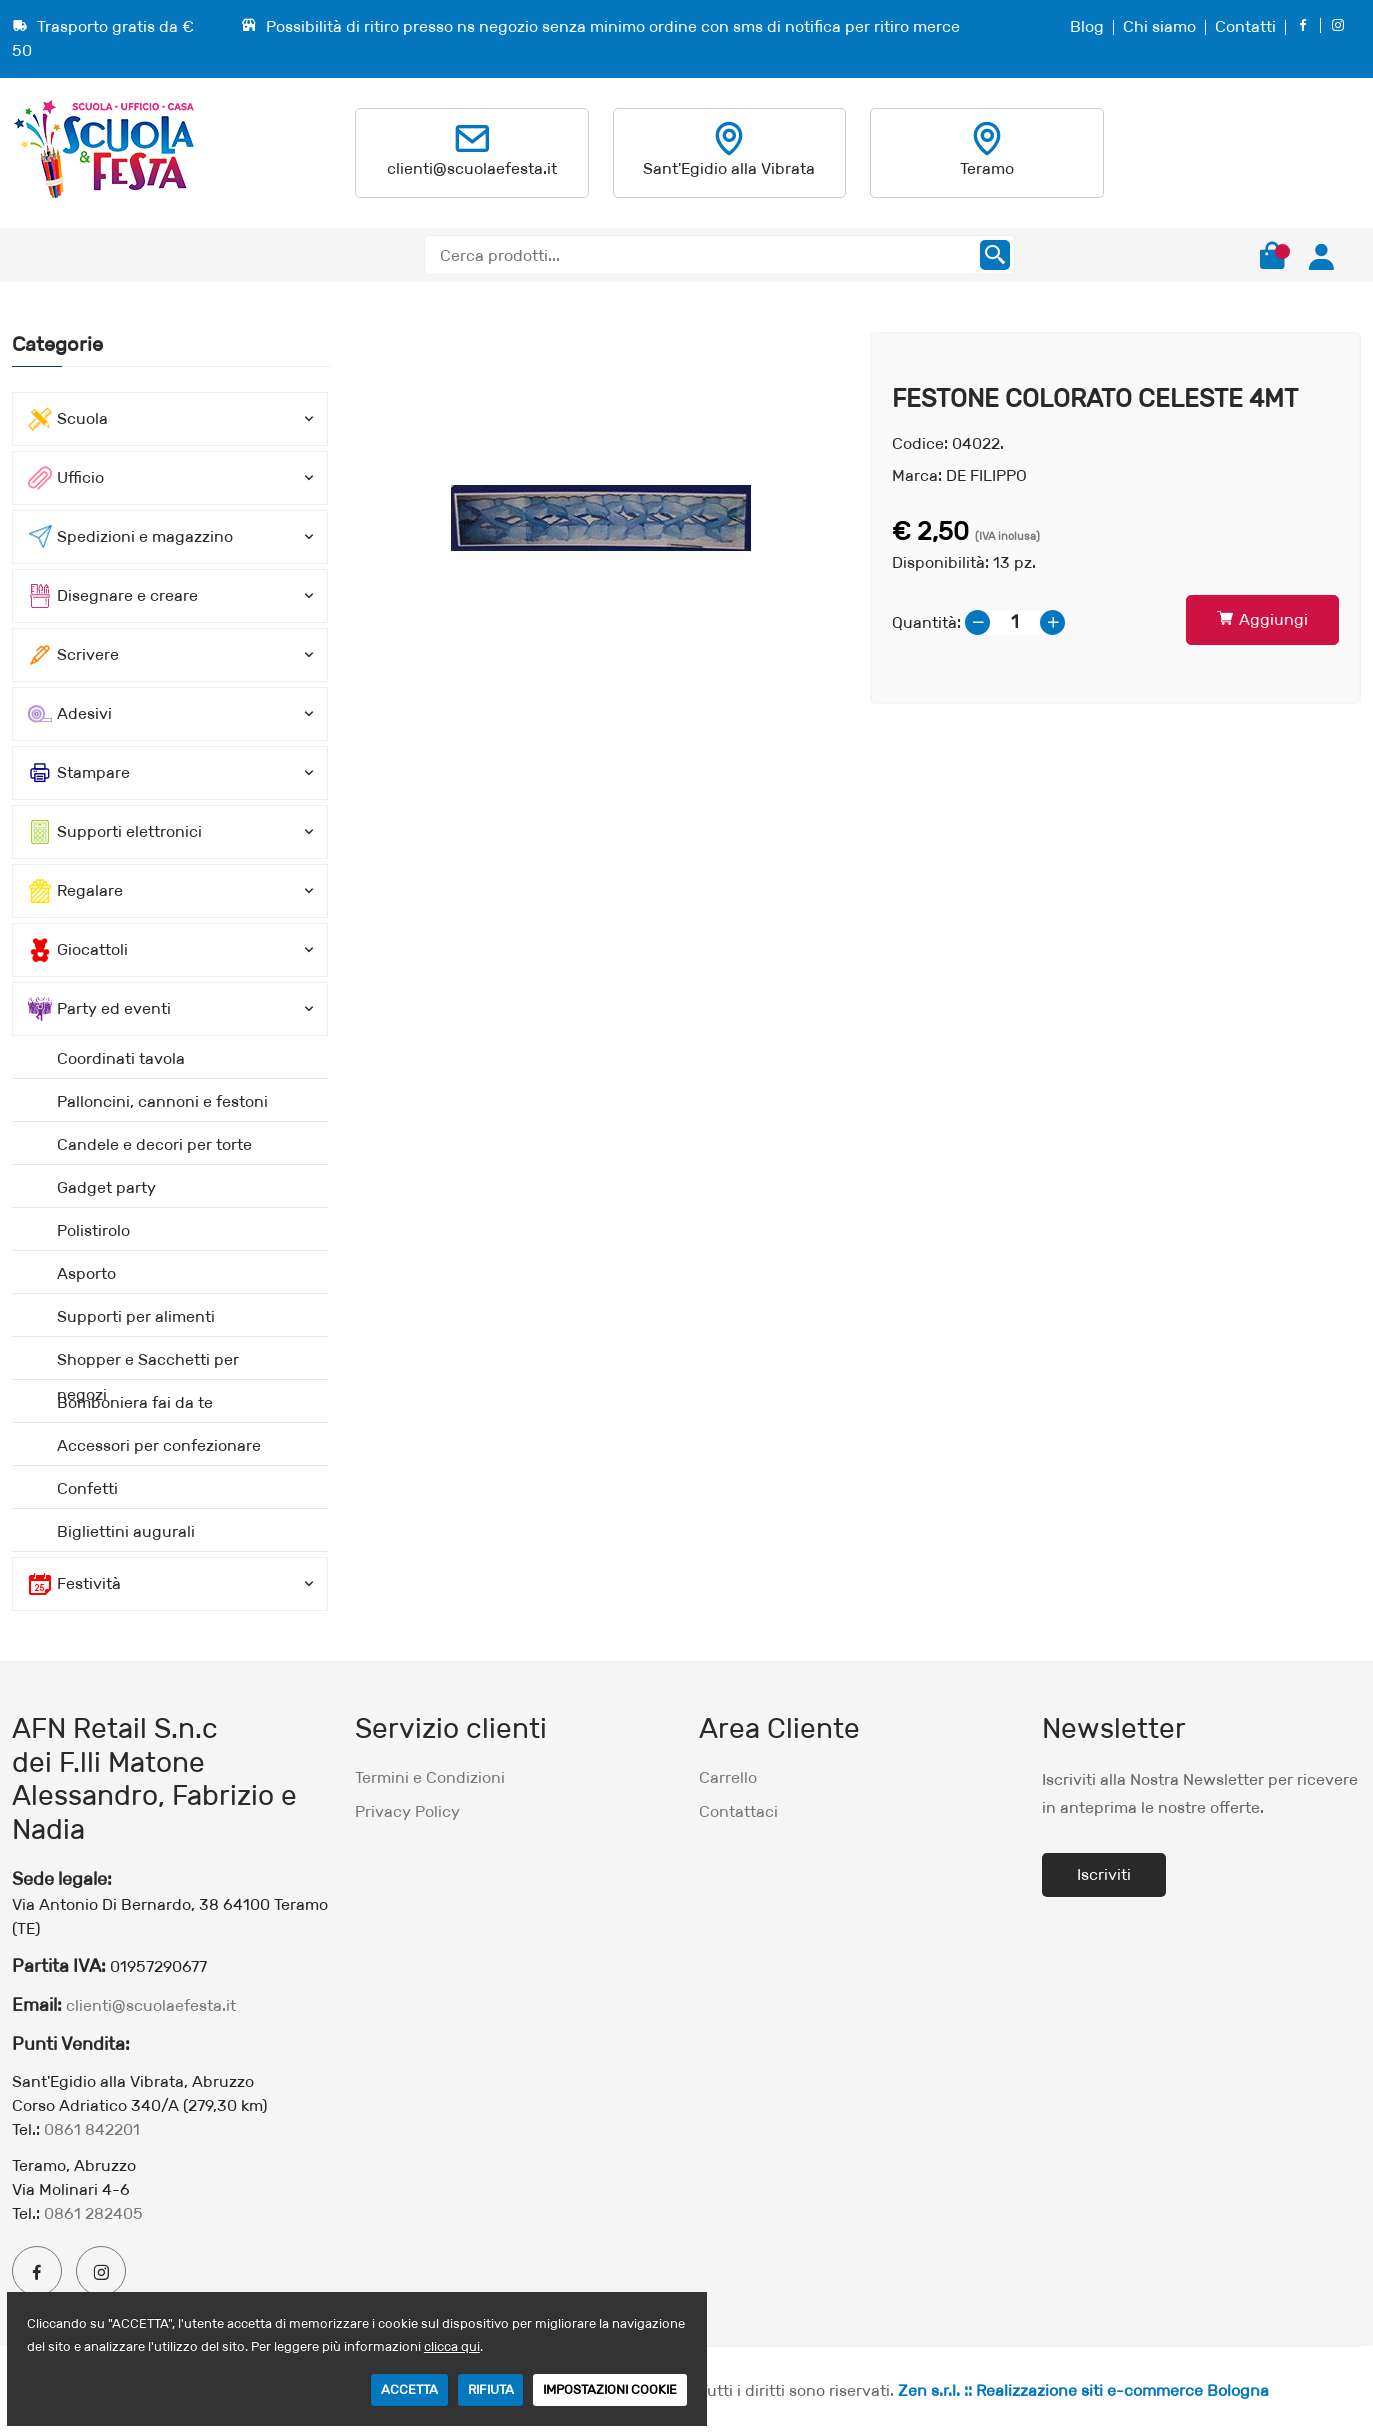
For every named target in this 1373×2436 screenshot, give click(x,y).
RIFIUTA (491, 2389)
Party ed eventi (99, 1009)
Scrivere (73, 655)
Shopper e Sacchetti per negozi (148, 1365)
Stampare (79, 773)
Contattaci (738, 1811)
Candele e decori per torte (154, 1144)
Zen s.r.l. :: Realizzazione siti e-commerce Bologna (1083, 2390)
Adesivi (70, 714)
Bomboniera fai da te (135, 1402)
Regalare (75, 891)
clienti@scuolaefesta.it (472, 168)
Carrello (728, 1777)
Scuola (68, 419)
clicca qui (452, 2346)
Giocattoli (78, 950)
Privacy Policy (407, 1811)
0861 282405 (93, 2213)
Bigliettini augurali (126, 1531)
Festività (74, 1584)
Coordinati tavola (121, 1058)
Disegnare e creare (113, 596)
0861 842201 (92, 2129)
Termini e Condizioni (430, 1777)
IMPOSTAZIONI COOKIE (610, 2389)
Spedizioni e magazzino (130, 537)
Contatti (1245, 26)
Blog (1087, 26)
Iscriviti (1104, 1874)
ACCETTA (409, 2389)
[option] (600, 518)
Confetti (87, 1488)
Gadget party (106, 1187)
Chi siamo (1159, 26)
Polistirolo (93, 1230)
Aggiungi (1262, 619)
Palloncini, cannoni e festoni (162, 1101)
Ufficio (66, 478)
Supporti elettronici (115, 832)
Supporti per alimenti (136, 1316)
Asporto (86, 1273)
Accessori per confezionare (159, 1445)
